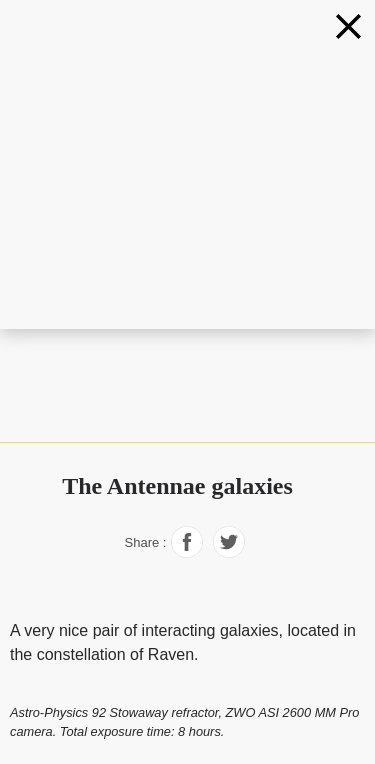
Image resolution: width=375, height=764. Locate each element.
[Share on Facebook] (187, 552)
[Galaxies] (348, 26)
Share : (146, 542)
